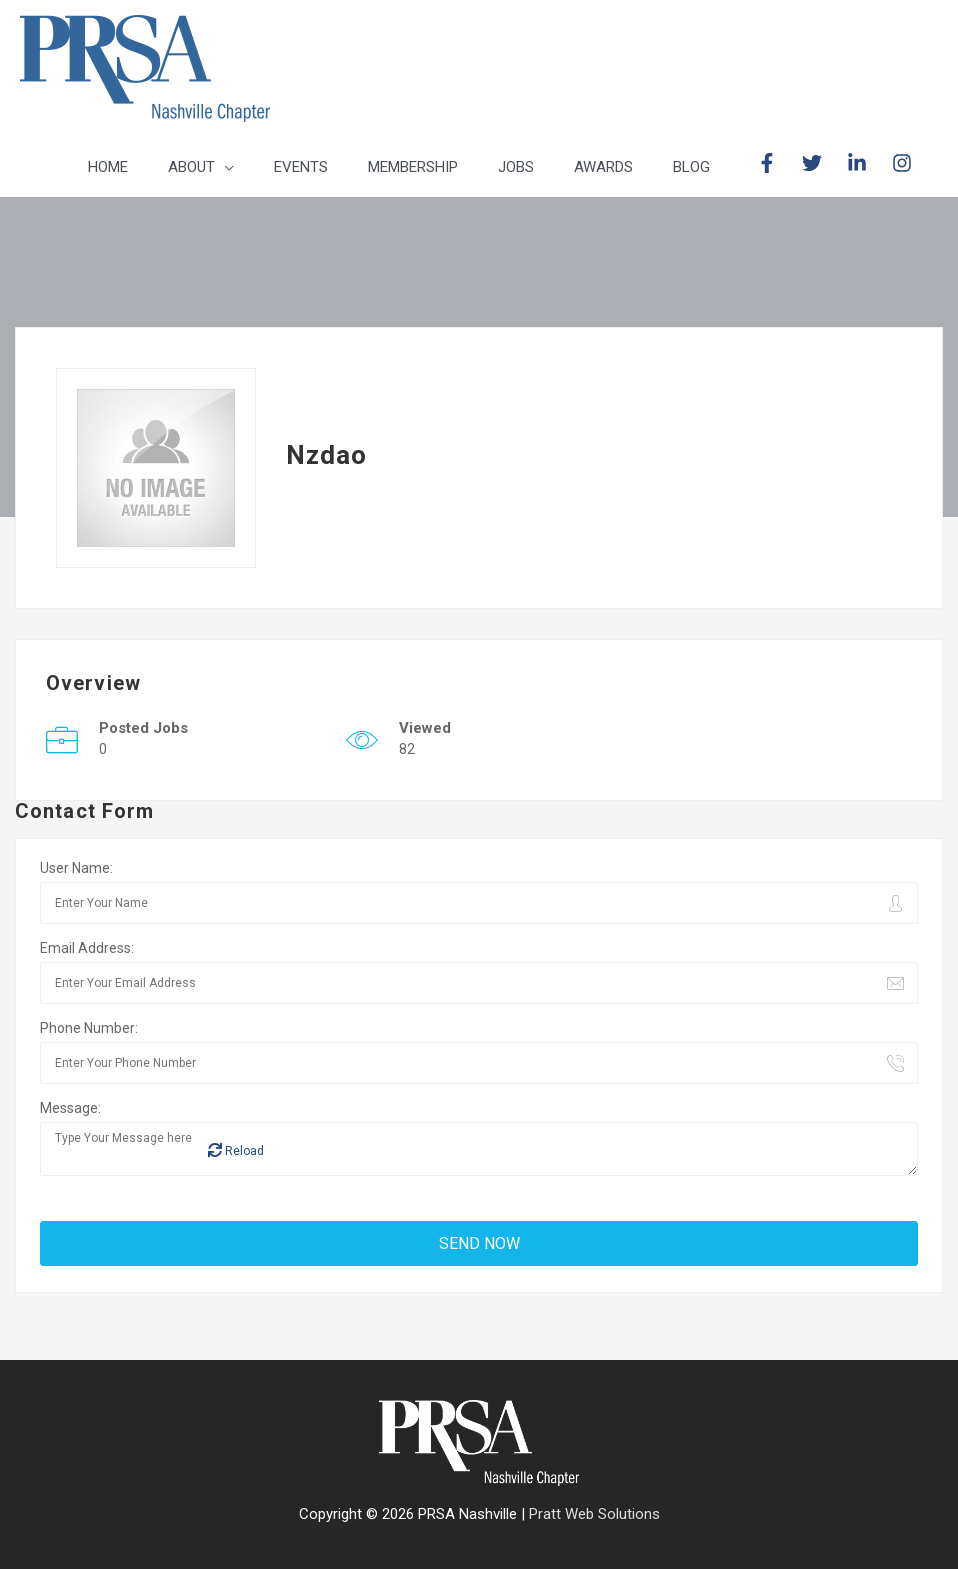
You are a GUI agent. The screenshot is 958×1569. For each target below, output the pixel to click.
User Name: (76, 868)
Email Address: (87, 948)
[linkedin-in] (867, 163)
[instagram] (905, 163)
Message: (70, 1108)
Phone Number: (89, 1028)
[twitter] (822, 163)
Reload (236, 1150)
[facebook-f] (777, 163)
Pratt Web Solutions (594, 1514)
